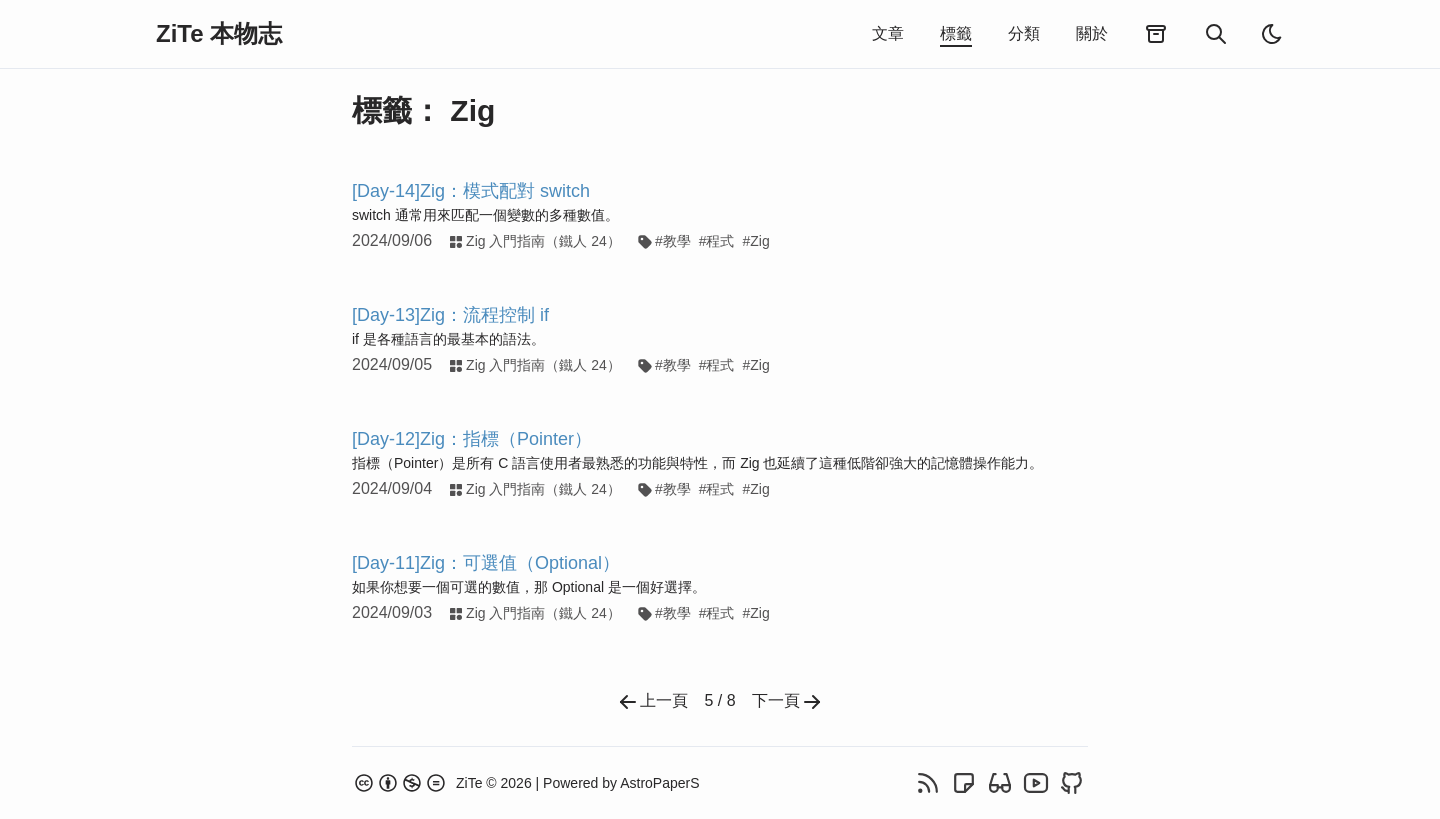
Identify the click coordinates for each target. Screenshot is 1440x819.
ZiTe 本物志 (219, 33)
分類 (1024, 33)
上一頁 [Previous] (652, 702)
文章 (888, 33)
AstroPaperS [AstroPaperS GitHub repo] (659, 783)
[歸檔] (1156, 34)
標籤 (956, 33)
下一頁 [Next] (788, 702)
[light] (1272, 34)
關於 (1092, 33)
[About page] (442, 783)
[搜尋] (1216, 34)
